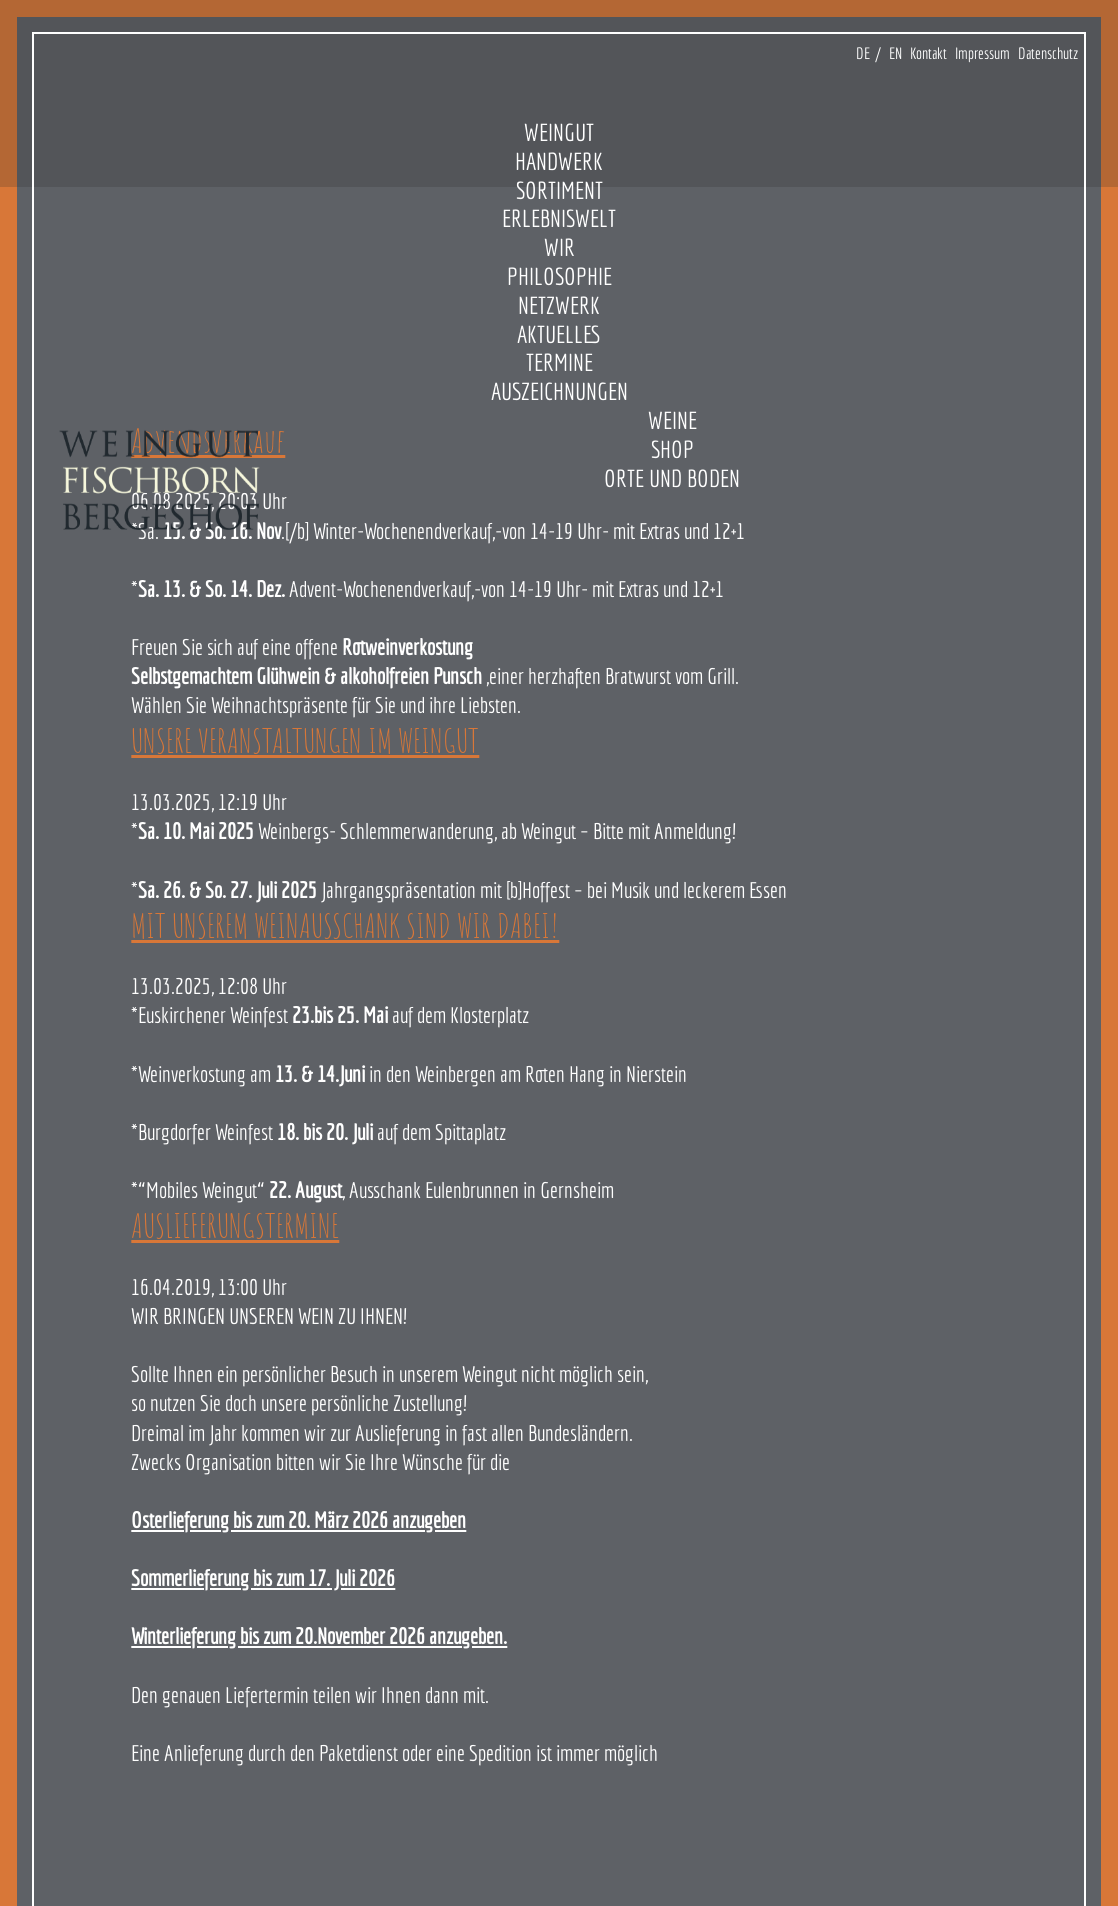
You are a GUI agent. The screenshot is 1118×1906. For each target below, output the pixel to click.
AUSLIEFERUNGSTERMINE (235, 1225)
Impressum (982, 53)
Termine (559, 362)
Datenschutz (1048, 53)
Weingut (559, 132)
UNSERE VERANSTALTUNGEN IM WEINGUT (305, 740)
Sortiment (559, 190)
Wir (559, 247)
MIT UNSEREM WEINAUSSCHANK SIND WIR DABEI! (345, 925)
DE (863, 53)
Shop (672, 449)
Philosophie (559, 276)
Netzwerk (559, 305)
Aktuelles (559, 334)
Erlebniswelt (559, 218)
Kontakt (928, 53)
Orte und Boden (672, 478)
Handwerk (559, 161)
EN (895, 53)
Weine (672, 420)
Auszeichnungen (559, 391)
